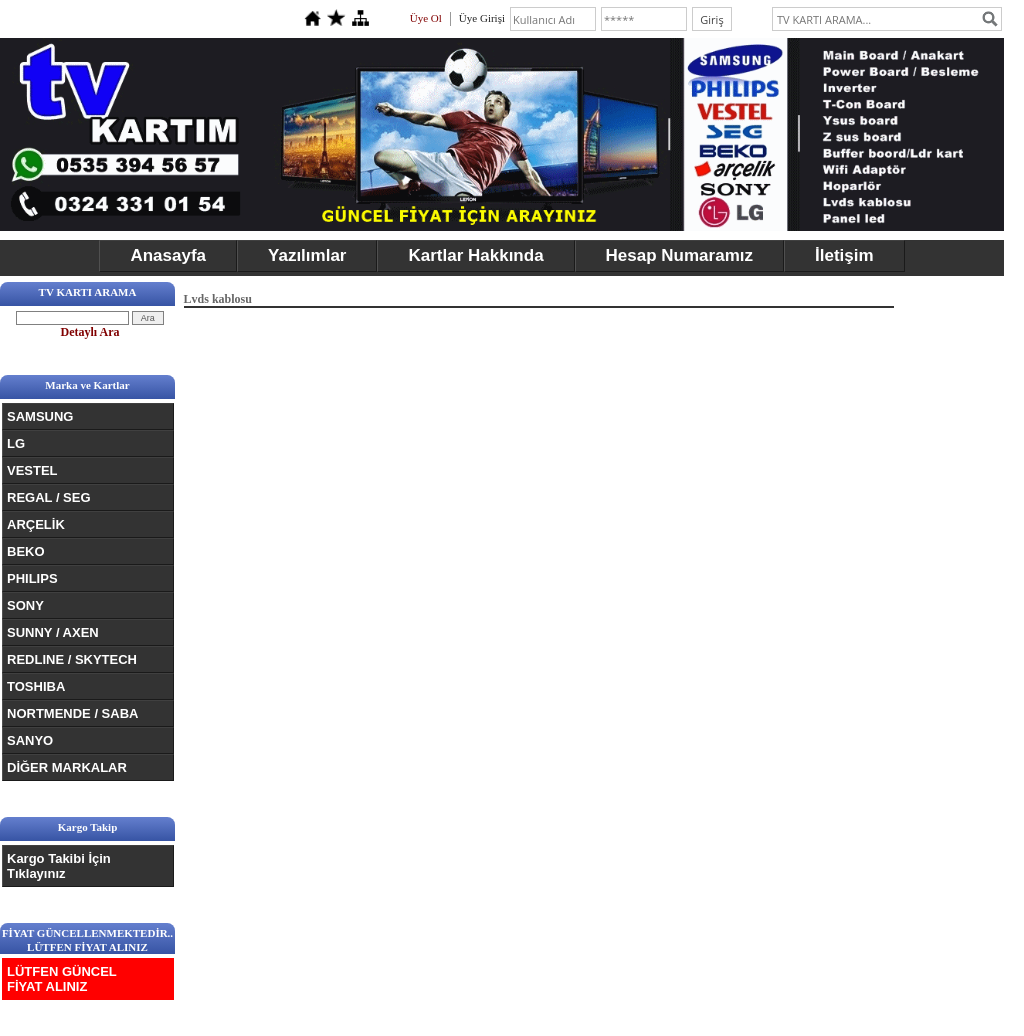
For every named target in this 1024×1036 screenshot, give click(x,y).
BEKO (26, 551)
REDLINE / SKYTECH (72, 659)
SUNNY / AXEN (53, 632)
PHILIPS (32, 578)
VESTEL (32, 470)
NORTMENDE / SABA (72, 713)
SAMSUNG (40, 416)
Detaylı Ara (90, 332)
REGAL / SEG (49, 497)
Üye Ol (426, 18)
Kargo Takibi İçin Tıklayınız (59, 866)
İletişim (844, 255)
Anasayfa (168, 255)
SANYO (30, 740)
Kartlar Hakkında (475, 255)
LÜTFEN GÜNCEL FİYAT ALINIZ (62, 979)
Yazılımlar (307, 255)
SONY (25, 605)
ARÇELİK (36, 524)
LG (16, 443)
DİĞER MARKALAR (67, 767)
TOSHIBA (36, 686)
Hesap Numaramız (679, 255)
